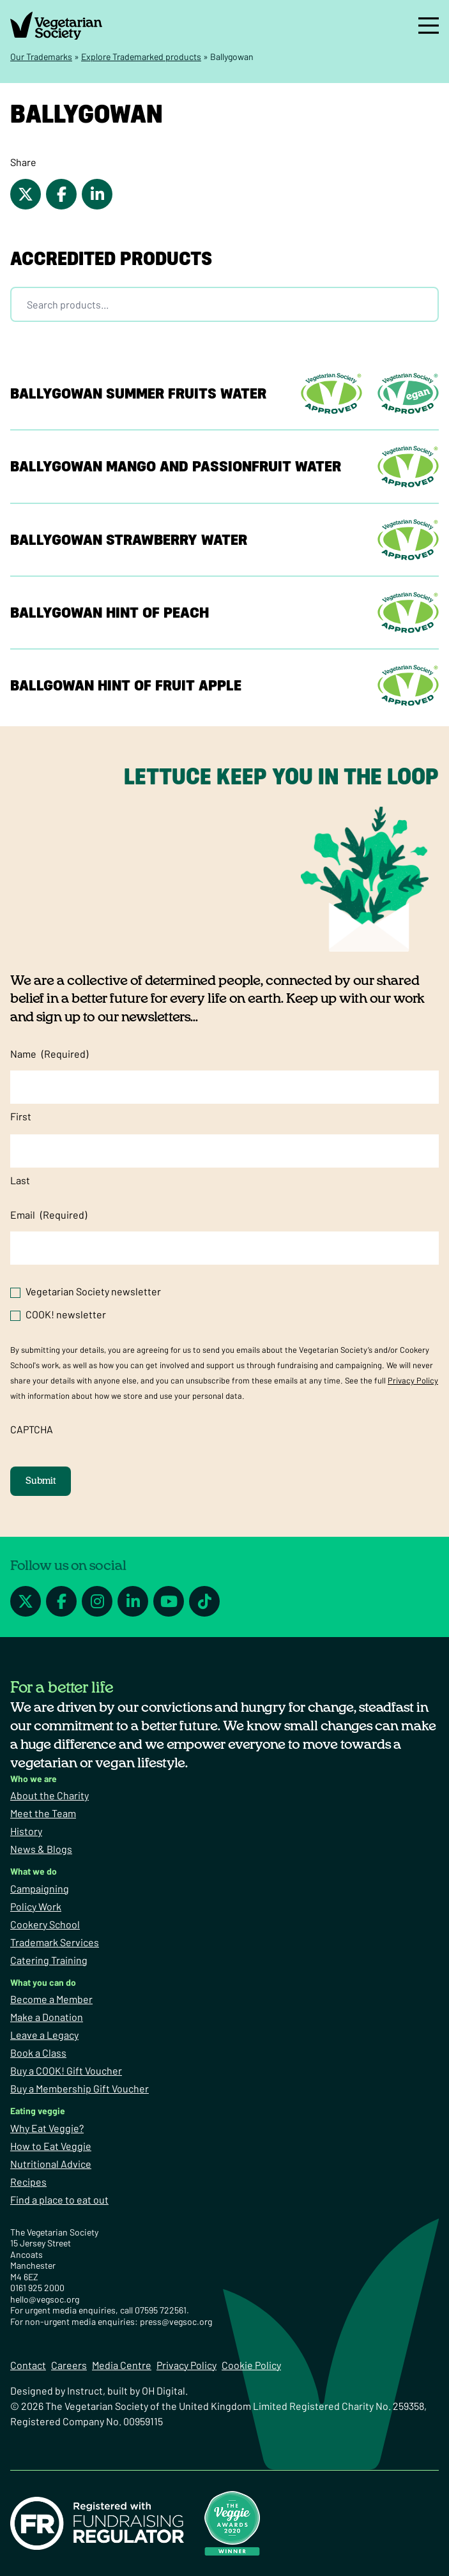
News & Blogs (41, 1849)
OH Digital (163, 2390)
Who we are (33, 1778)
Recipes (28, 2182)
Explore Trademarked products (141, 56)
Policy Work (35, 1906)
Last (20, 1180)
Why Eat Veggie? (47, 2128)
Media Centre (121, 2365)
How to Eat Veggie (50, 2146)
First (20, 1116)
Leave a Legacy (44, 2035)
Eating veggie (37, 2110)
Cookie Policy (251, 2365)
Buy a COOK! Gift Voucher (66, 2070)
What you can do (43, 1982)
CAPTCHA (31, 1429)
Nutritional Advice (50, 2164)
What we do (33, 1871)
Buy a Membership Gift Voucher (79, 2088)
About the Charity (49, 1795)
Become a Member (51, 1999)
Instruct (85, 2390)
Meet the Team (43, 1813)
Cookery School (45, 1924)
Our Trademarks (41, 56)
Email (48, 1214)
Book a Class (38, 2052)
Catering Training (49, 1960)
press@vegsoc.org (176, 2321)
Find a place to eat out (59, 2199)
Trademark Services (54, 1942)
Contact (28, 2365)
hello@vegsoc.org (44, 2299)
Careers (69, 2365)
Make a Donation (46, 2017)
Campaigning (39, 1888)
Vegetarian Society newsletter (93, 1291)
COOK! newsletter (66, 1314)
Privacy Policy (413, 1380)
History (26, 1831)
